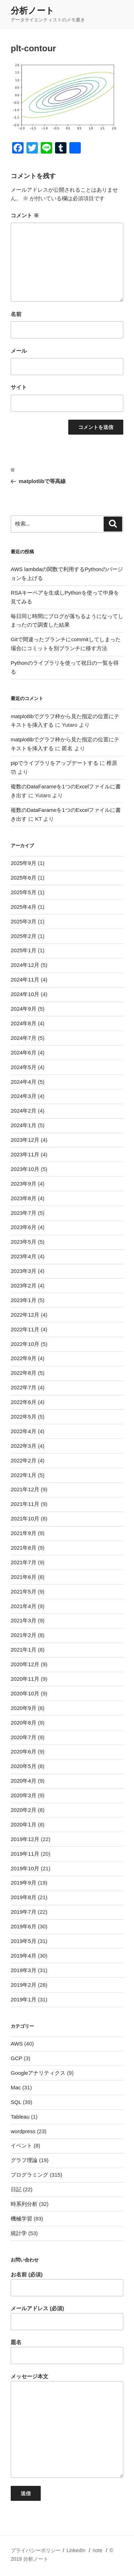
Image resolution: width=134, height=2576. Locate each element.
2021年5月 (23, 1591)
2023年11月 (25, 1154)
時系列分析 (24, 2204)
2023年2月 (23, 1285)
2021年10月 (25, 1518)
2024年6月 (23, 1052)
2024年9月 (23, 1009)
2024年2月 (23, 1111)
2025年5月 (23, 892)
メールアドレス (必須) (67, 2317)
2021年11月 (25, 1504)
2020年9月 (23, 1708)
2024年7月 (23, 1038)
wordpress (23, 2131)
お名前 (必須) (67, 2283)
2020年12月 (25, 1664)
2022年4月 (23, 1431)
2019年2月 (23, 1985)
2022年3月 (23, 1446)
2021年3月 (23, 1620)
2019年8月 (23, 1897)
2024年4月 (23, 1082)
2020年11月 (25, 1679)
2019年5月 (23, 1941)
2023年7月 (23, 1213)
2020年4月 (23, 1781)
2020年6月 (23, 1751)
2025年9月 (23, 863)
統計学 (19, 2233)
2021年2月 (23, 1635)
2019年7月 (23, 1912)
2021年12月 (25, 1489)
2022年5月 (23, 1417)
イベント (21, 2145)
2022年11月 (25, 1329)
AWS (17, 2044)
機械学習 (21, 2218)
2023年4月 (23, 1256)
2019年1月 (23, 1999)
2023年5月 (23, 1242)
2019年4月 (23, 1956)
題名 (67, 2351)
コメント (25, 215)
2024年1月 (23, 1125)
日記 (16, 2189)
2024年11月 (25, 979)
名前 (16, 314)
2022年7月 (23, 1387)
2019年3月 (23, 1970)
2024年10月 (25, 994)
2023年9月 (23, 1184)
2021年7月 (23, 1562)
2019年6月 (23, 1926)
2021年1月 (23, 1650)
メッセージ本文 (67, 2425)
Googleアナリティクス (38, 2073)
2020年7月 (23, 1737)
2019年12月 (25, 1839)
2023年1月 (23, 1300)
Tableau (20, 2117)
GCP (16, 2058)
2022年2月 (23, 1460)
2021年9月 (23, 1533)
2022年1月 (23, 1475)
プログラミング (29, 2175)
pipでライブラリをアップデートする (54, 763)
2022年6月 (23, 1402)
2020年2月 (23, 1810)
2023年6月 (23, 1227)
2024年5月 (23, 1067)
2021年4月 (23, 1606)
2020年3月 (23, 1795)
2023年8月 (23, 1198)
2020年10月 (25, 1693)
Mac (16, 2087)
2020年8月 (23, 1723)
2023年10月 (25, 1169)
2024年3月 (23, 1096)
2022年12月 (25, 1315)
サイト (19, 387)
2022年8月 (23, 1373)
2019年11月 (25, 1854)
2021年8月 (23, 1548)
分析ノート (32, 10)
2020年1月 (23, 1824)
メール (19, 351)
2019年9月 (23, 1883)
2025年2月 (23, 936)
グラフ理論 (24, 2160)
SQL (16, 2102)
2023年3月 (23, 1271)
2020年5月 (23, 1766)
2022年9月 (23, 1358)
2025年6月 (23, 878)
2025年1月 (23, 950)
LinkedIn (75, 2550)
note (97, 2550)
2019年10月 (25, 1868)
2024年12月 (25, 965)
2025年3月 (23, 921)
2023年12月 (25, 1140)
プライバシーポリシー (36, 2550)
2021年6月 (23, 1577)
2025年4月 (23, 907)
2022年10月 (25, 1344)
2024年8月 (23, 1023)
